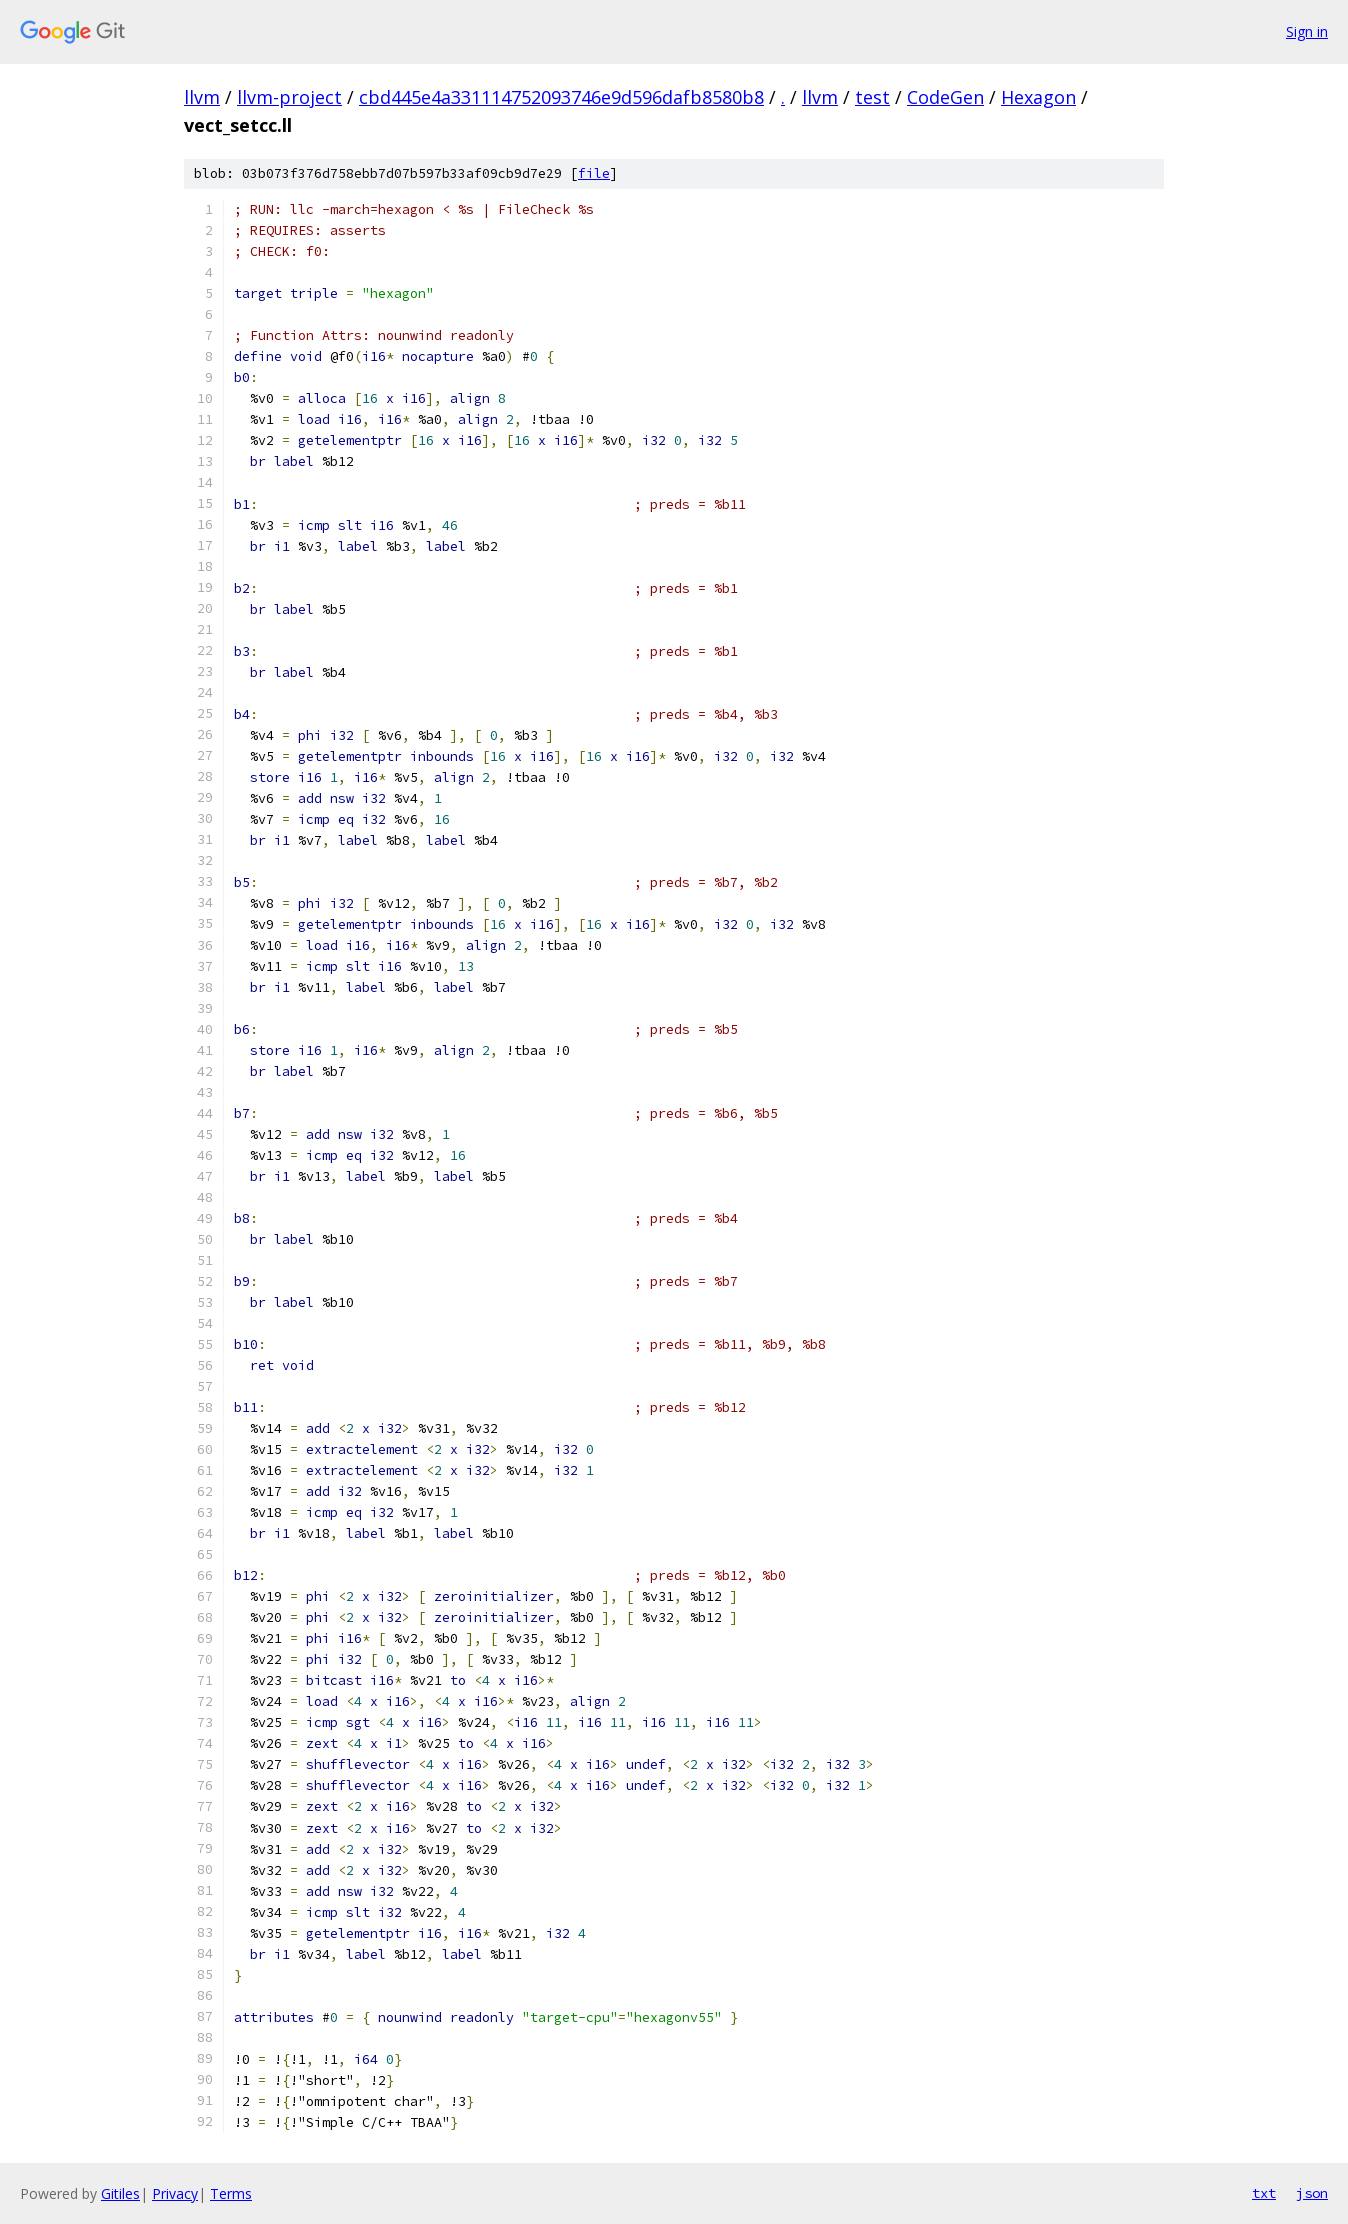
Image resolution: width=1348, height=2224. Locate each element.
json (1312, 2193)
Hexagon (1038, 97)
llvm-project (289, 97)
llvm (202, 97)
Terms (231, 2193)
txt (1264, 2193)
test (872, 97)
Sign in (1307, 31)
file (594, 173)
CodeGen (945, 97)
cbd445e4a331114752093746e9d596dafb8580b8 (561, 97)
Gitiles (120, 2193)
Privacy (175, 2193)
